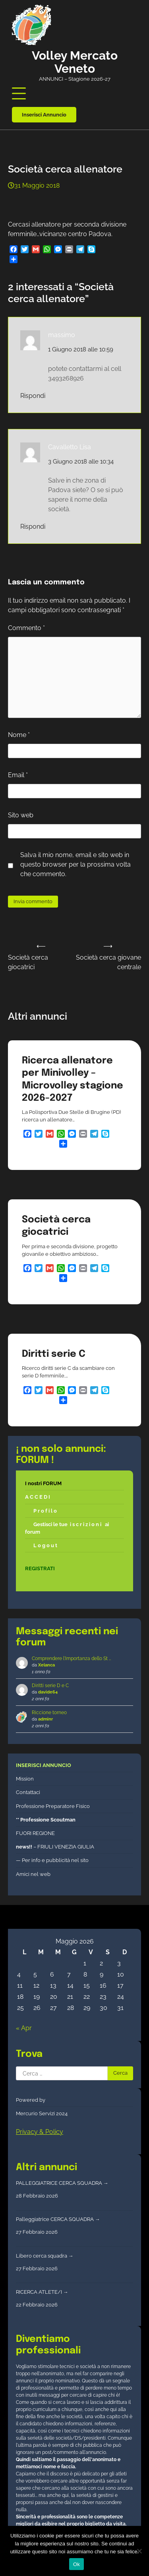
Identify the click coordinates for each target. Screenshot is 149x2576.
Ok (76, 2564)
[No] (139, 2551)
